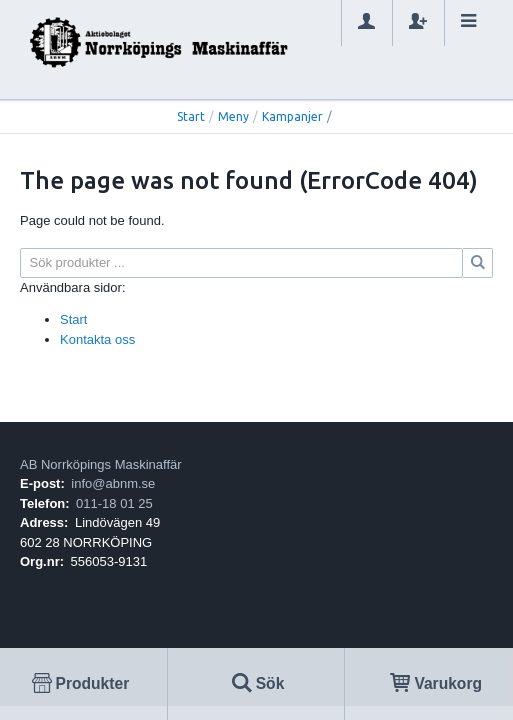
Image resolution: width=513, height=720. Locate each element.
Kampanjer (292, 116)
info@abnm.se (113, 483)
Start (191, 116)
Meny (233, 116)
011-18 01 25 (114, 503)
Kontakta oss (97, 339)
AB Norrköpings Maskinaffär (101, 464)
